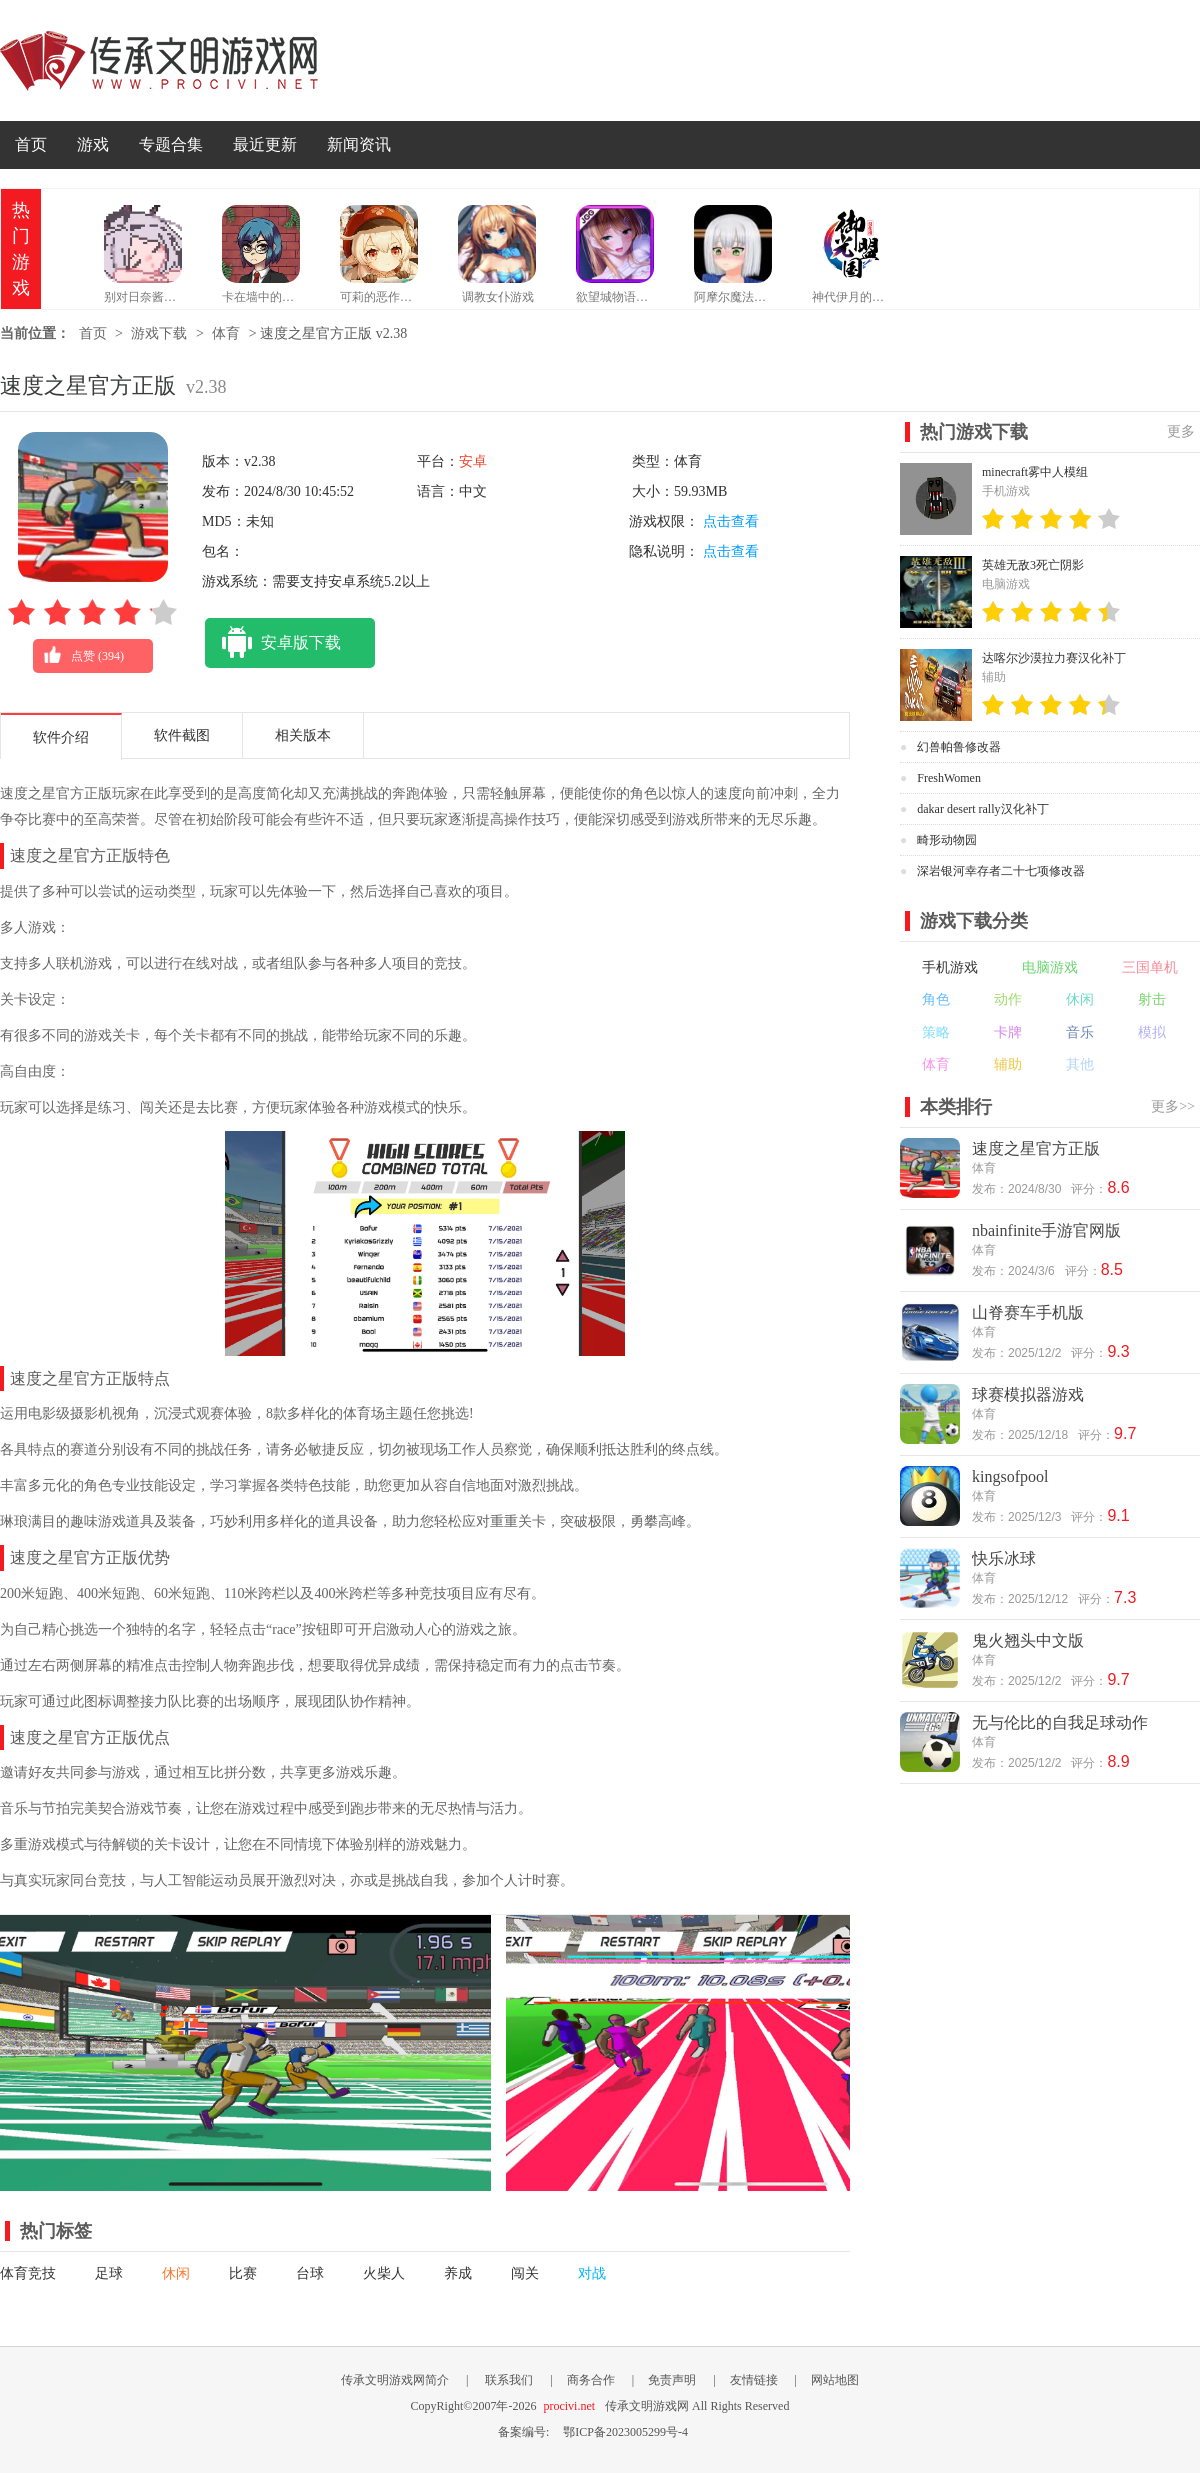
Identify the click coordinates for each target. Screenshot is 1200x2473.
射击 (1152, 999)
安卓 (473, 461)
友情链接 (754, 2380)
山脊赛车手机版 (1028, 1312)
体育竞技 (28, 2273)
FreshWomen (949, 778)
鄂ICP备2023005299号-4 (625, 2432)
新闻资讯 (359, 144)
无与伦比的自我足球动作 (1060, 1722)
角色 (936, 999)
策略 (936, 1032)
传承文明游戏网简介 (395, 2380)
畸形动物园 (947, 840)
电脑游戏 (1050, 967)
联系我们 (509, 2380)
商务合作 (591, 2380)
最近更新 (265, 144)
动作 (1008, 999)
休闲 (176, 2273)
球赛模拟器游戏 (1028, 1394)
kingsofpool (1010, 1476)
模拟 (1152, 1032)
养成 (458, 2273)
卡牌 (1008, 1032)
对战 (592, 2273)
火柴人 (384, 2273)
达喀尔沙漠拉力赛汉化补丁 (1054, 658)
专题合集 (171, 144)
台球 (310, 2273)
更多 (1181, 431)
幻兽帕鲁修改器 (959, 747)
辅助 (1008, 1064)
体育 (226, 333)
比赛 (243, 2273)
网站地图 (835, 2380)
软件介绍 (61, 737)
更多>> (1173, 1106)
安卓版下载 (273, 643)
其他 (1080, 1064)
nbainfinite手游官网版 (1046, 1230)
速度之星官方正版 (1036, 1148)
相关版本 (303, 735)
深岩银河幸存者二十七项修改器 (1001, 871)
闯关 (525, 2273)
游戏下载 (159, 333)
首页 (31, 144)
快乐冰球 (1004, 1558)
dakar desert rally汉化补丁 (982, 809)
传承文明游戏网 (159, 60)
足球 (109, 2273)
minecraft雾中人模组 (1035, 472)
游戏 (93, 144)
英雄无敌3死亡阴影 (1033, 565)
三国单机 (1150, 967)
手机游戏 (950, 967)
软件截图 (182, 735)
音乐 (1080, 1032)
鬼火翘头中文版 (1028, 1640)
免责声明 (672, 2380)
